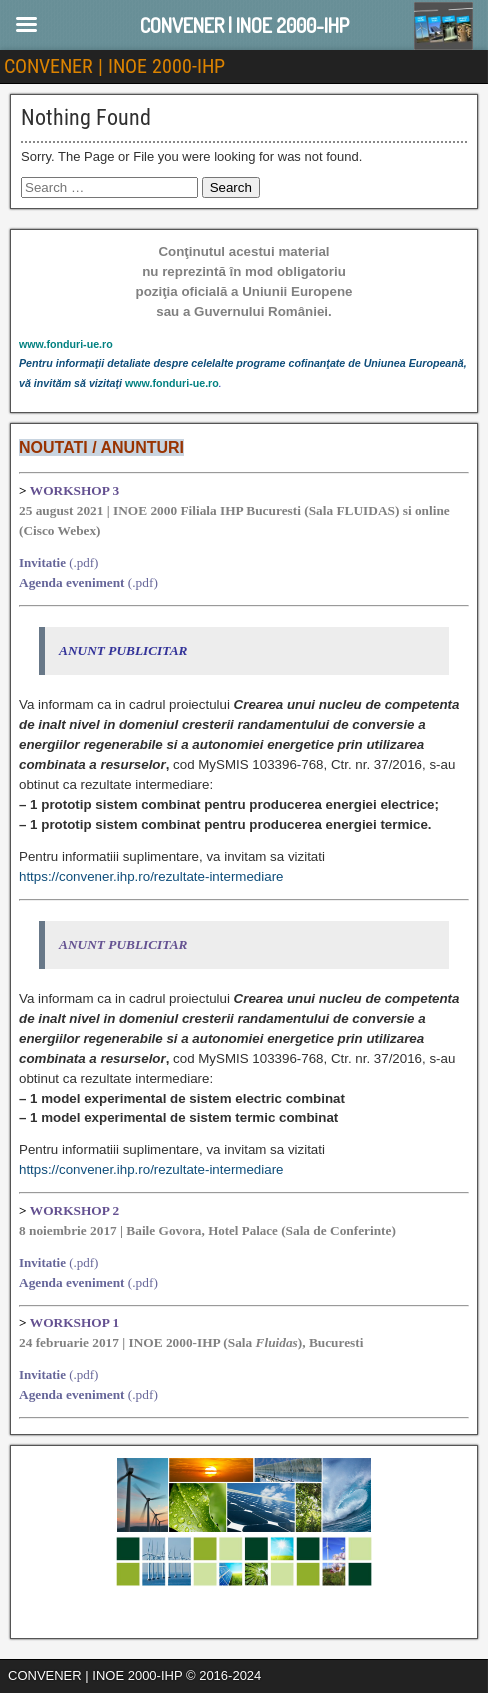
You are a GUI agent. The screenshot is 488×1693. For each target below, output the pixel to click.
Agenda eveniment (72, 582)
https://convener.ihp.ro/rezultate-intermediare (151, 876)
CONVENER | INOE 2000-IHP (114, 66)
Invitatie (42, 562)
